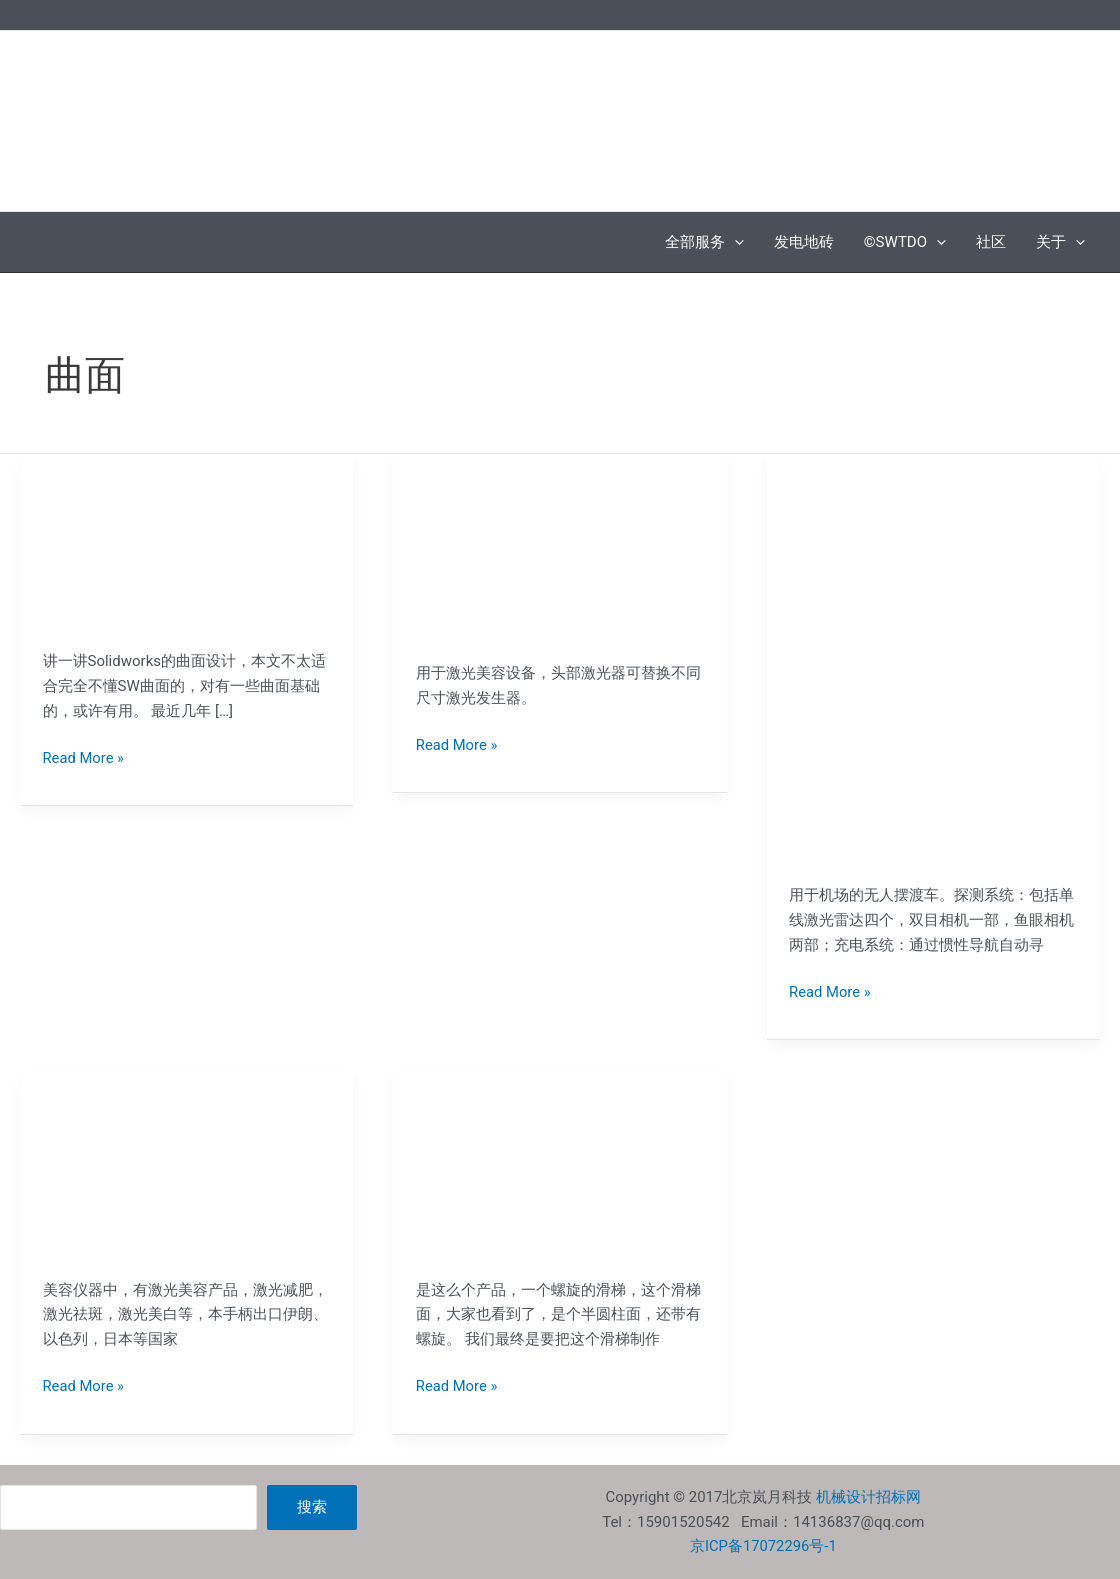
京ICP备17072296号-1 (763, 1546)
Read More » (84, 756)
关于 (1060, 242)
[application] (734, 242)
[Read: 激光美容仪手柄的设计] (560, 557)
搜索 (312, 1507)
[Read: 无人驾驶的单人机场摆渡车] (933, 668)
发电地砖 (804, 242)
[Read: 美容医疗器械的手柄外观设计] (187, 1173)
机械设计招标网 (868, 1497)
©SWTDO (905, 242)
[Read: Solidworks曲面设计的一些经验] (187, 551)
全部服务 (704, 242)
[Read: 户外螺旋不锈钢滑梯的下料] (560, 1173)
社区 (991, 242)
